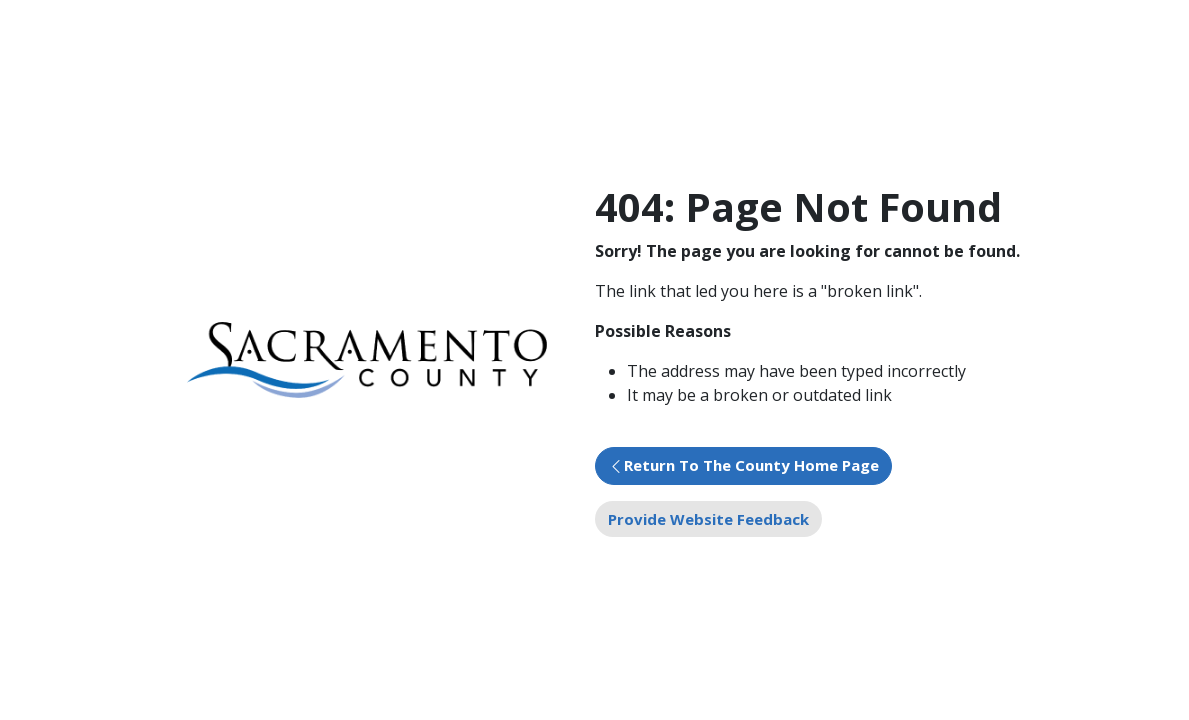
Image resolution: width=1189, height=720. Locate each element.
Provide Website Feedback (708, 519)
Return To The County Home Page (751, 465)
